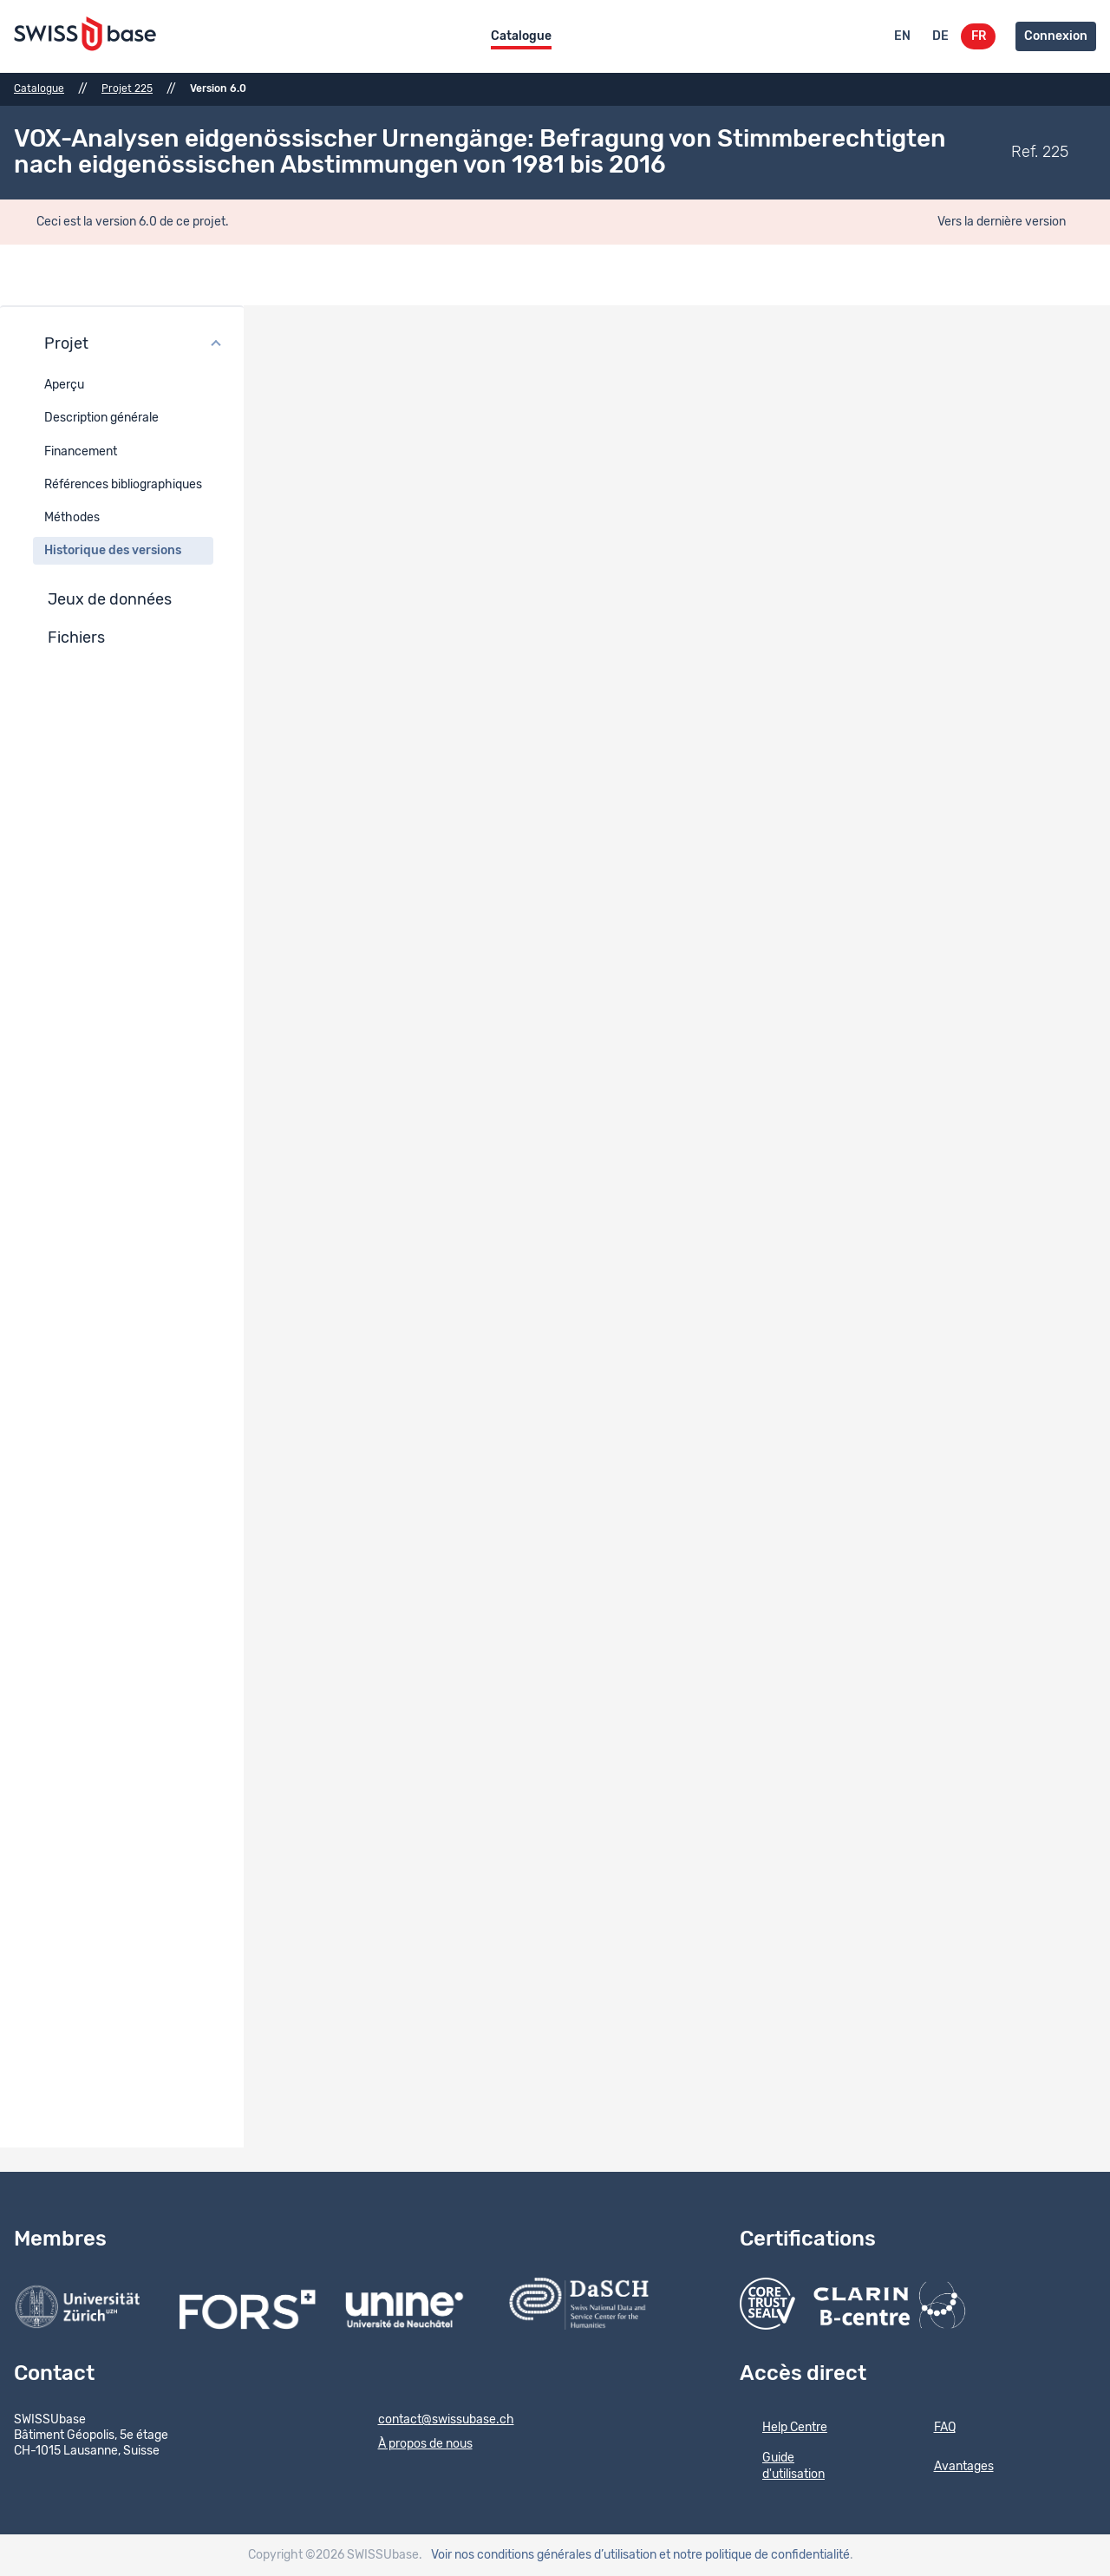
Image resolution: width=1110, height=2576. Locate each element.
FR (978, 36)
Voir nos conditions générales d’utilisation (543, 2555)
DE (940, 36)
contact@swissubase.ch (435, 2420)
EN (902, 36)
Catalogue (521, 36)
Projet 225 (127, 88)
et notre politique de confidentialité (754, 2555)
